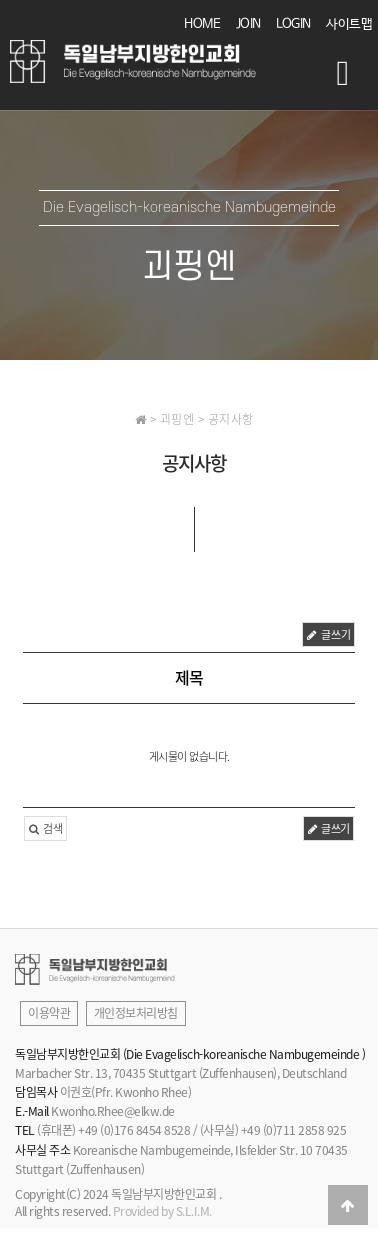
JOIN (248, 24)
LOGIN (293, 24)
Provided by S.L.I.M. (162, 1211)
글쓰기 (328, 634)
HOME (202, 24)
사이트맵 (349, 24)
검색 (45, 828)
